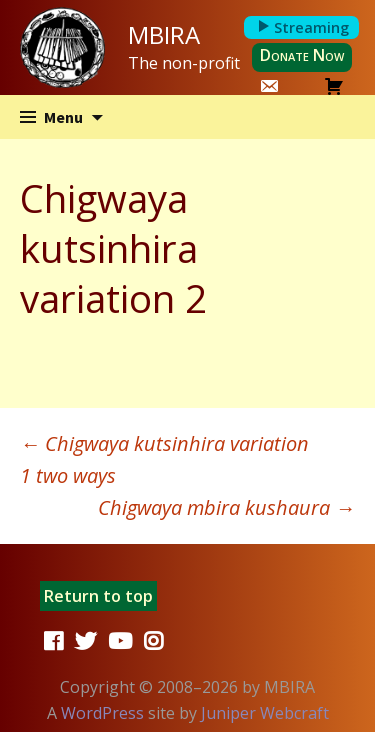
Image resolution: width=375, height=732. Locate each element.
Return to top (98, 596)
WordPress (102, 713)
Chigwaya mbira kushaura (226, 507)
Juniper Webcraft (265, 713)
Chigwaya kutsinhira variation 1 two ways (164, 459)
